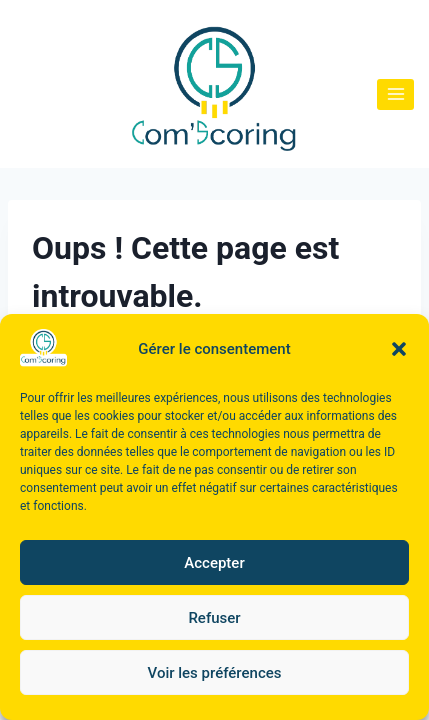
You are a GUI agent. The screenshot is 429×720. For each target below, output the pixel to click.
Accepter (214, 563)
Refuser (214, 618)
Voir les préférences (215, 673)
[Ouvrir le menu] (395, 94)
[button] (399, 349)
